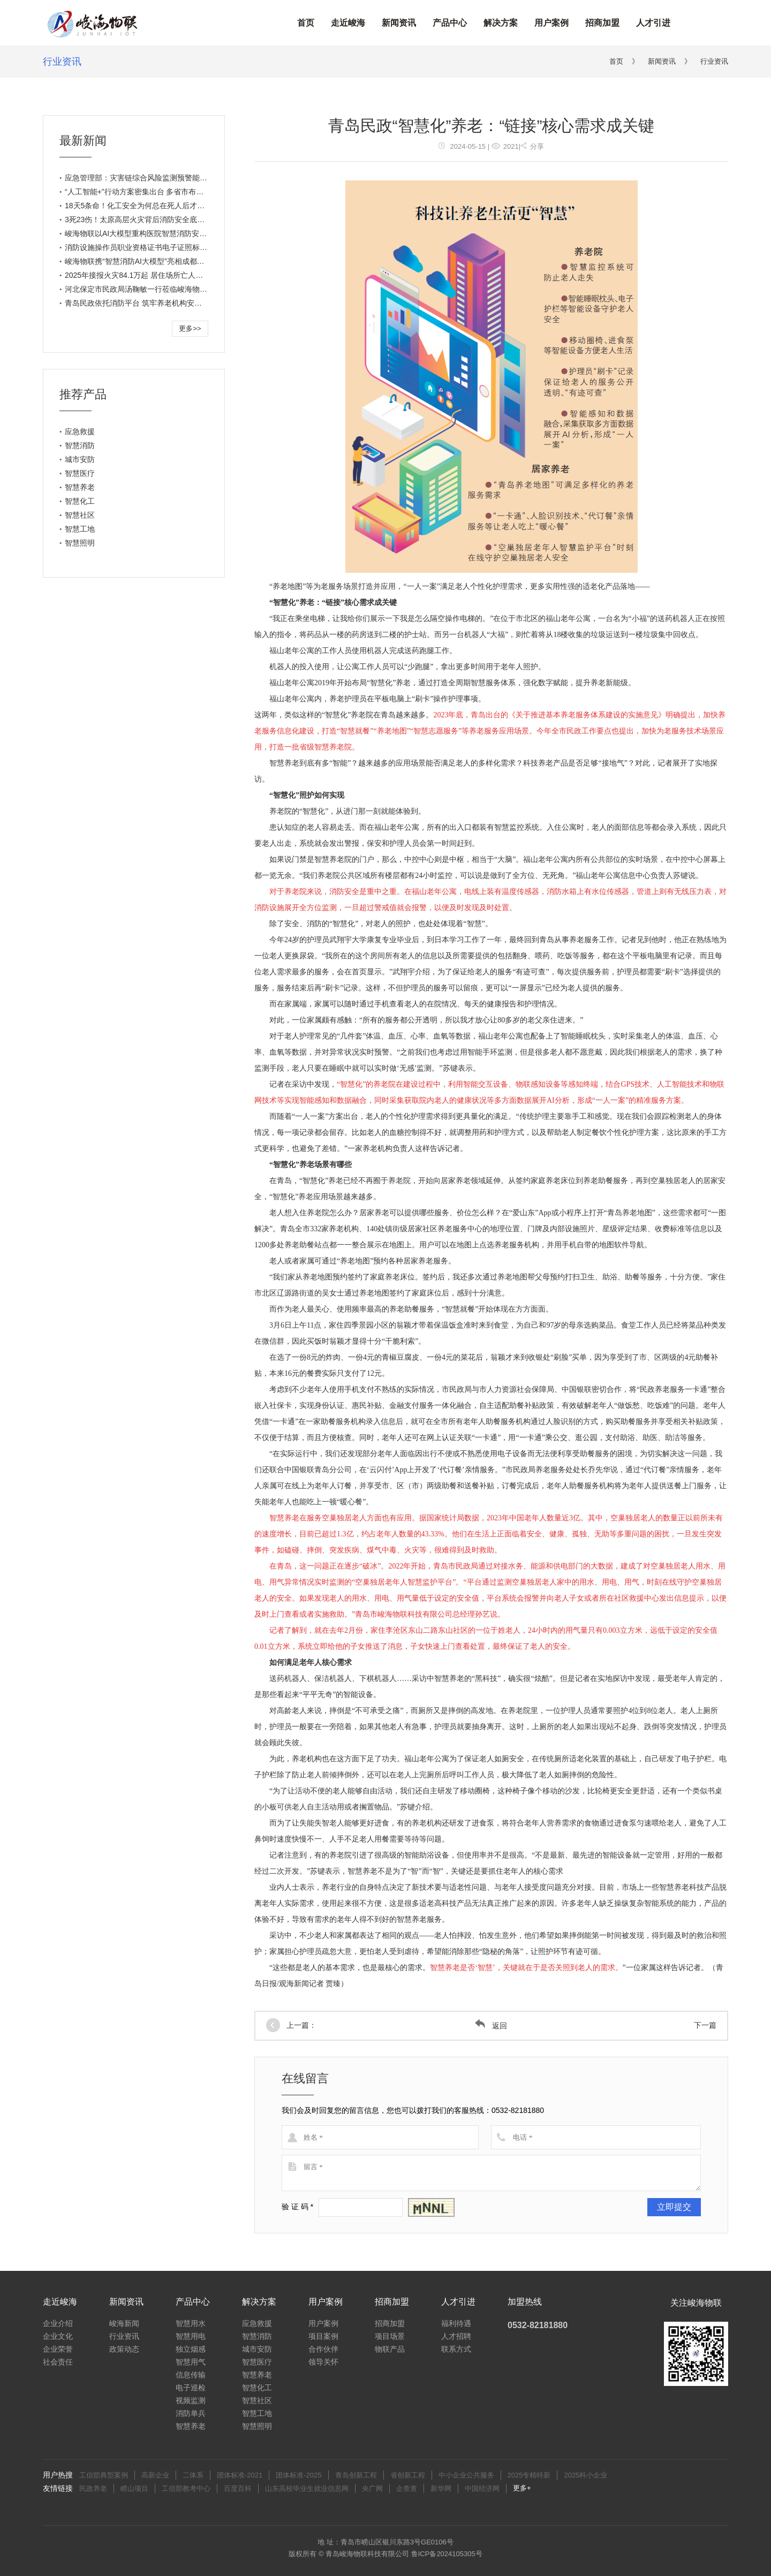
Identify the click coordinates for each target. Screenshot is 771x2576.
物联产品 (390, 2349)
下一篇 (705, 2025)
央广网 (372, 2488)
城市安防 (80, 459)
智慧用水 (191, 2323)
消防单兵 (191, 2413)
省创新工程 (407, 2475)
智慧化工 (80, 501)
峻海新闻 (124, 2323)
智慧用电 (191, 2336)
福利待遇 (456, 2323)
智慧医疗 (80, 473)
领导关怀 (323, 2362)
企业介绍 (58, 2323)
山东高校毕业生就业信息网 (307, 2488)
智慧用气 (191, 2362)
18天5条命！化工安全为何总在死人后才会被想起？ (150, 205)
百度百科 (238, 2488)
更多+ (522, 2488)
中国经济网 (482, 2488)
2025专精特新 (529, 2475)
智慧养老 (80, 487)
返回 (491, 2025)
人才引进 (653, 22)
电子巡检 (191, 2387)
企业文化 (58, 2336)
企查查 (406, 2488)
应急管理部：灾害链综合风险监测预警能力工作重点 (151, 177)
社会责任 (58, 2362)
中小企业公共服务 (466, 2475)
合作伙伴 (323, 2349)
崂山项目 (134, 2488)
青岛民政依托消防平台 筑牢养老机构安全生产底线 (148, 303)
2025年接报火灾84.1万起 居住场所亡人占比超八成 (149, 275)
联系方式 (456, 2349)
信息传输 (191, 2374)
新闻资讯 (399, 22)
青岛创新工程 (356, 2475)
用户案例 (551, 22)
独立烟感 (191, 2349)
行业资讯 (62, 61)
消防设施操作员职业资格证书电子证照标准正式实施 (151, 247)
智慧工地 (80, 529)
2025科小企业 (585, 2475)
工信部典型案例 (103, 2475)
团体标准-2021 (239, 2475)
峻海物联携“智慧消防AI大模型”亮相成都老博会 (142, 261)
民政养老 (93, 2488)
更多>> (190, 328)
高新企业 (155, 2475)
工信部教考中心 (186, 2488)
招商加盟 (602, 22)
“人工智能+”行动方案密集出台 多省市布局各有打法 (149, 191)
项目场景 (390, 2336)
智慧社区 (80, 515)
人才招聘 (456, 2336)
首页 (305, 22)
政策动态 (124, 2349)
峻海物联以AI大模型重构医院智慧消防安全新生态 (147, 233)
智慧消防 (80, 445)
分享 (532, 146)
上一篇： (301, 2025)
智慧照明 (80, 543)
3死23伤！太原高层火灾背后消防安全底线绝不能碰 (150, 219)
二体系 (193, 2475)
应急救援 (80, 431)
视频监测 (191, 2400)
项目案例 (323, 2336)
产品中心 (450, 22)
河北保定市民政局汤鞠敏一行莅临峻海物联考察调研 (151, 289)
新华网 (440, 2488)
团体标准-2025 (298, 2475)
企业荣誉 (58, 2349)
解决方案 (500, 22)
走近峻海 (348, 22)
